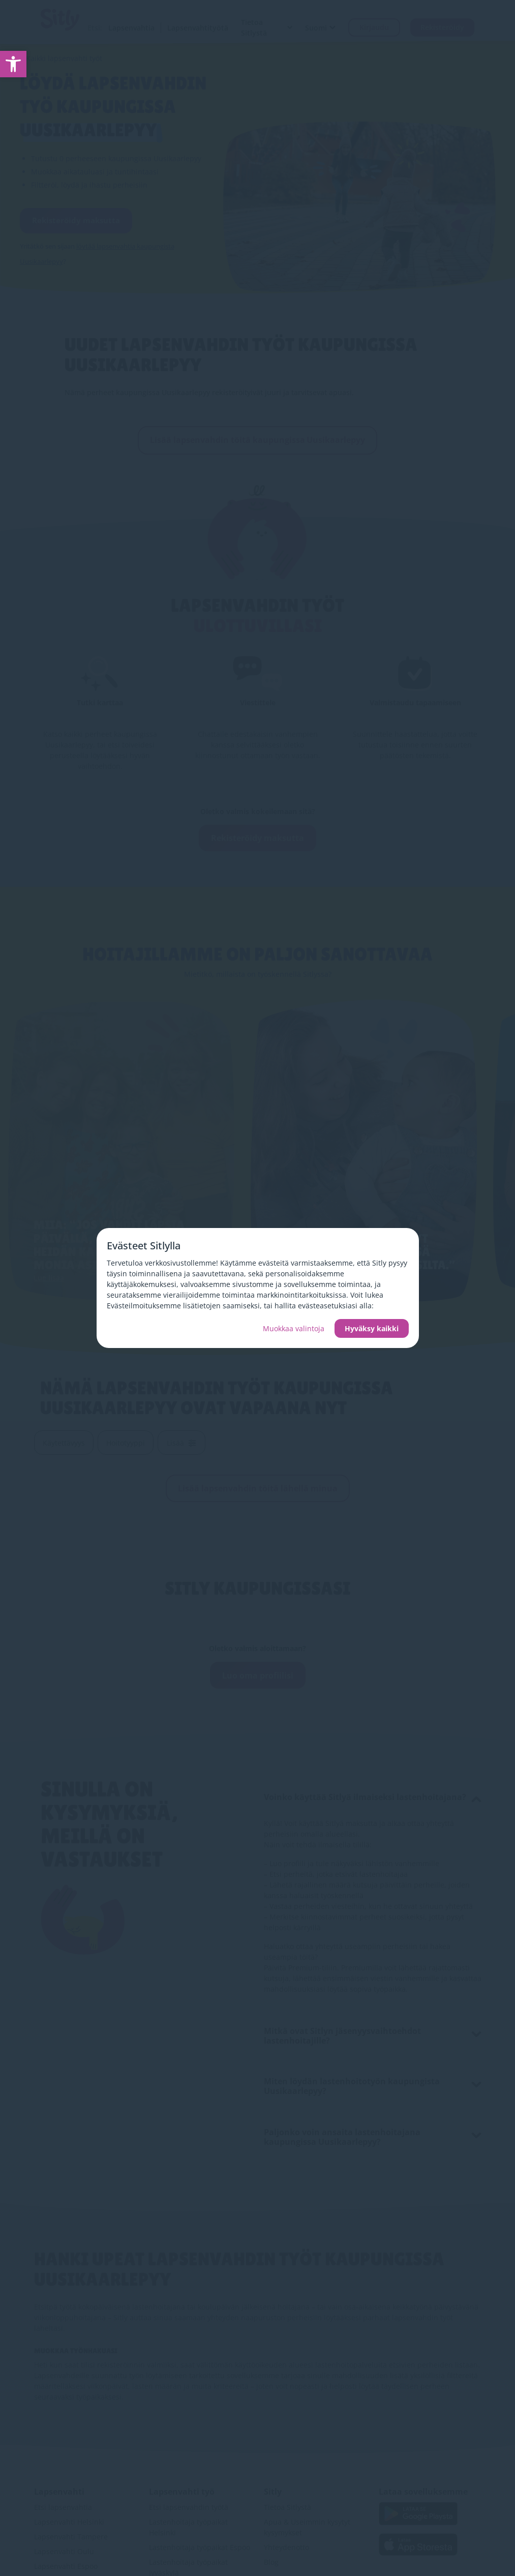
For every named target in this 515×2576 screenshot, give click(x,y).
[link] (13, 64)
